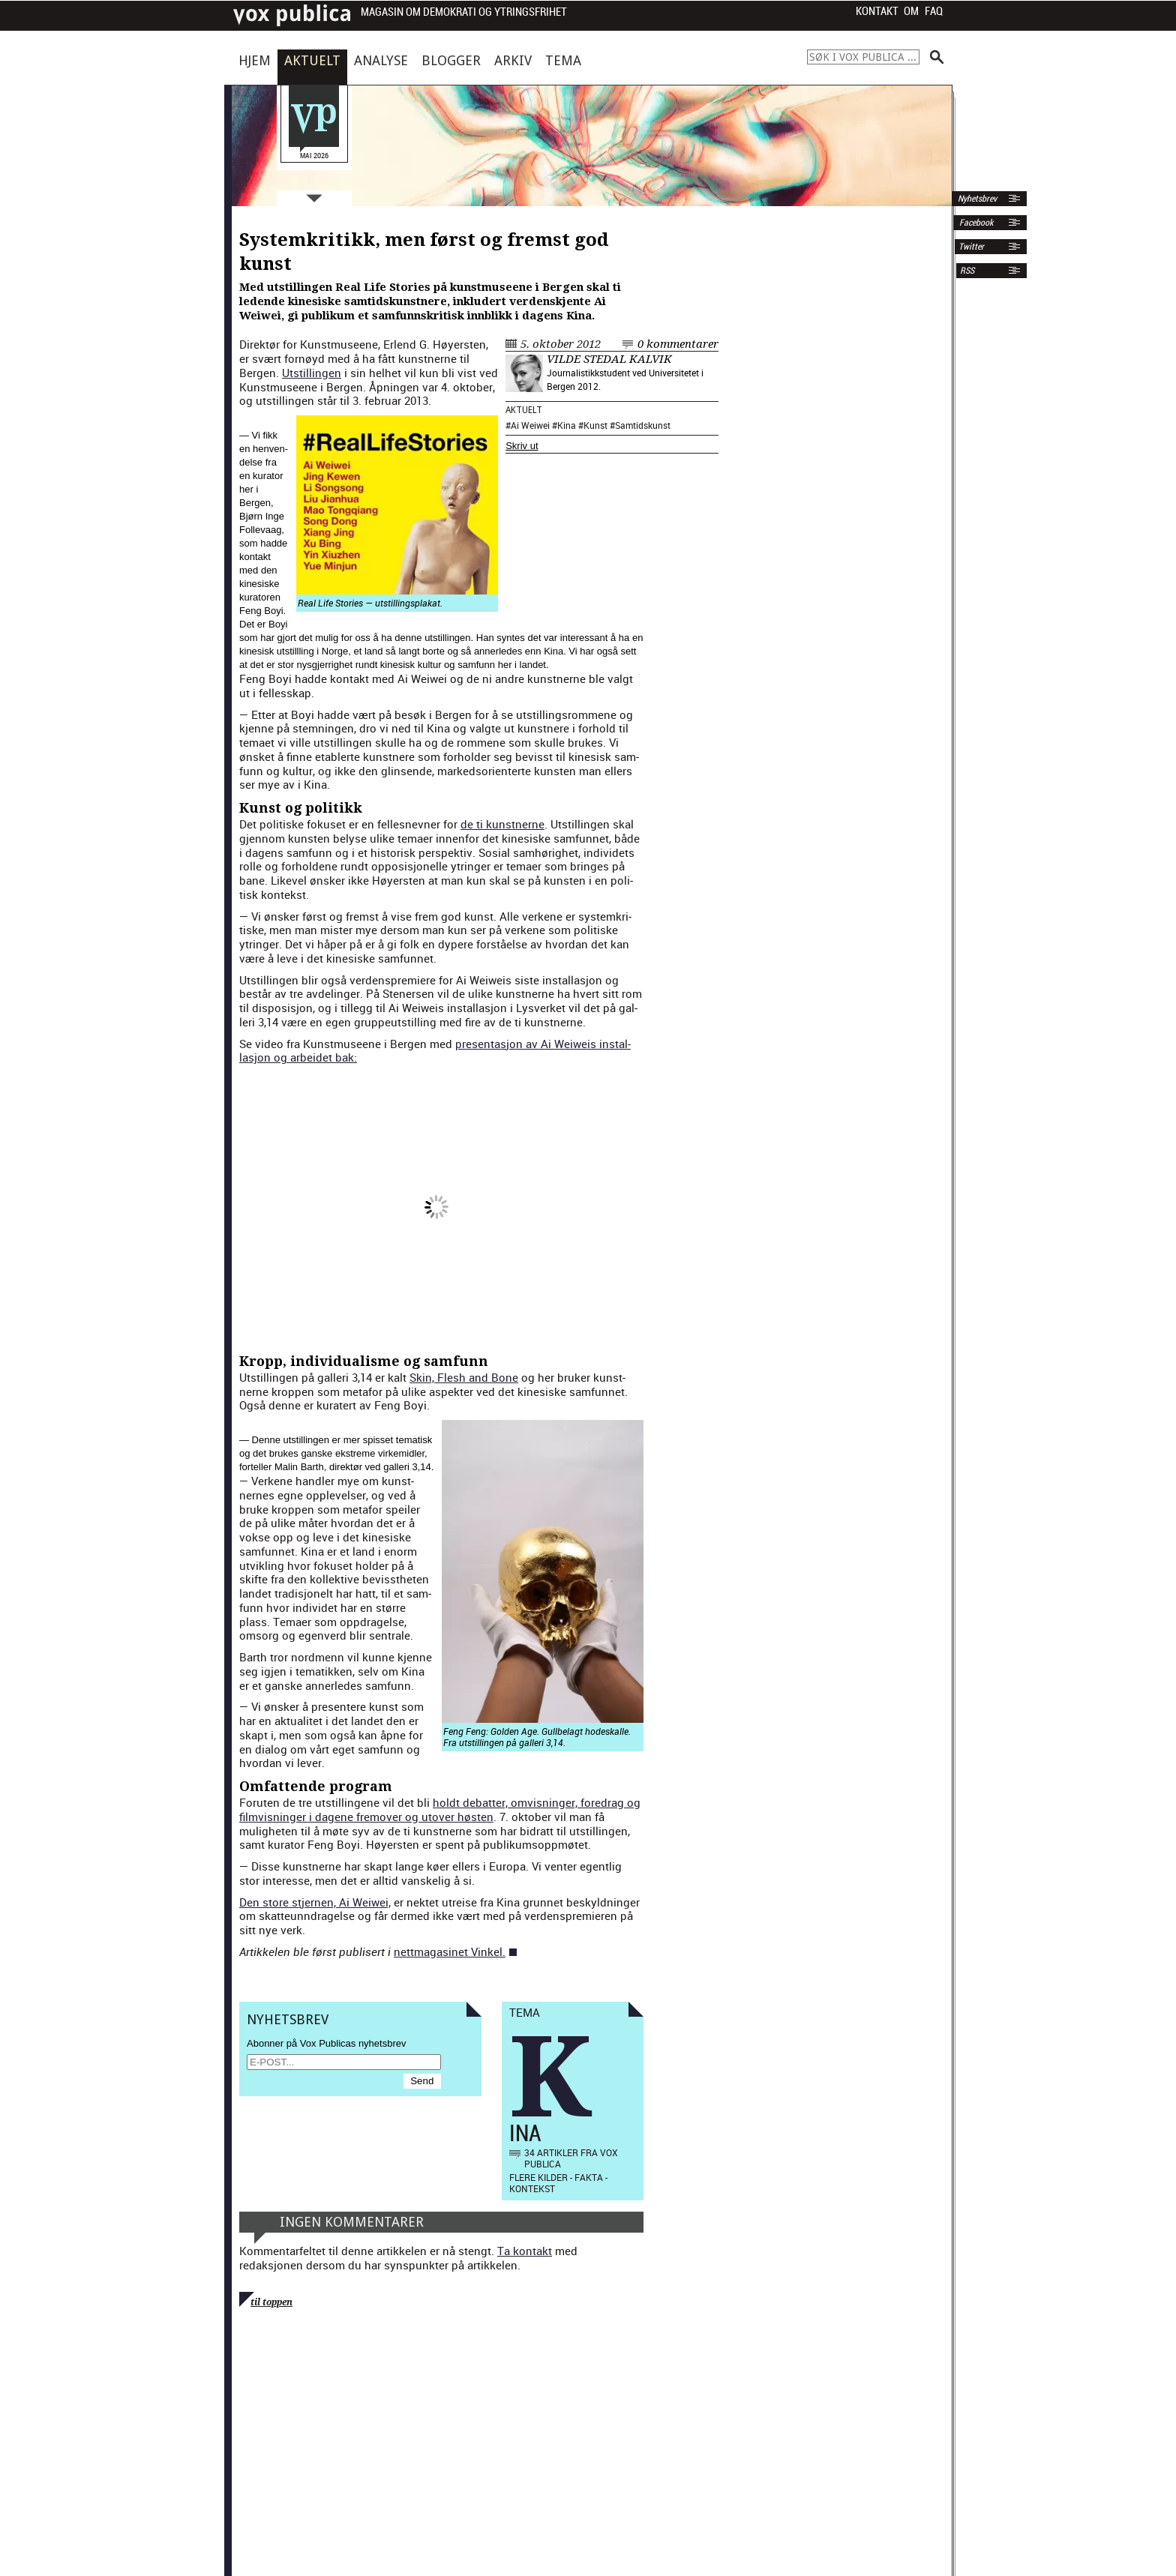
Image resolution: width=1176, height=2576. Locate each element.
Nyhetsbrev (976, 198)
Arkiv (513, 60)
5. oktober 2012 (560, 344)
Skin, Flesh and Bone (464, 1377)
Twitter (971, 246)
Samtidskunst (642, 425)
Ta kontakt (524, 2250)
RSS (967, 270)
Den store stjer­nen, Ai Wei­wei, (315, 1902)
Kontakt (877, 11)
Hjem (254, 60)
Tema (563, 60)
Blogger (451, 60)
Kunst (596, 425)
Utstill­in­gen (311, 372)
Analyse (381, 60)
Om (911, 11)
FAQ (934, 11)
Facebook (975, 222)
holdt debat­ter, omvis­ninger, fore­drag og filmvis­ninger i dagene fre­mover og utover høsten (439, 1809)
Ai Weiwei (530, 425)
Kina (566, 425)
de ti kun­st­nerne (502, 823)
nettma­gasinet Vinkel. (450, 1951)
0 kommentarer (678, 344)
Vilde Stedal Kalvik (609, 359)
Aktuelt (312, 60)
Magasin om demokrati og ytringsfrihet (464, 12)
